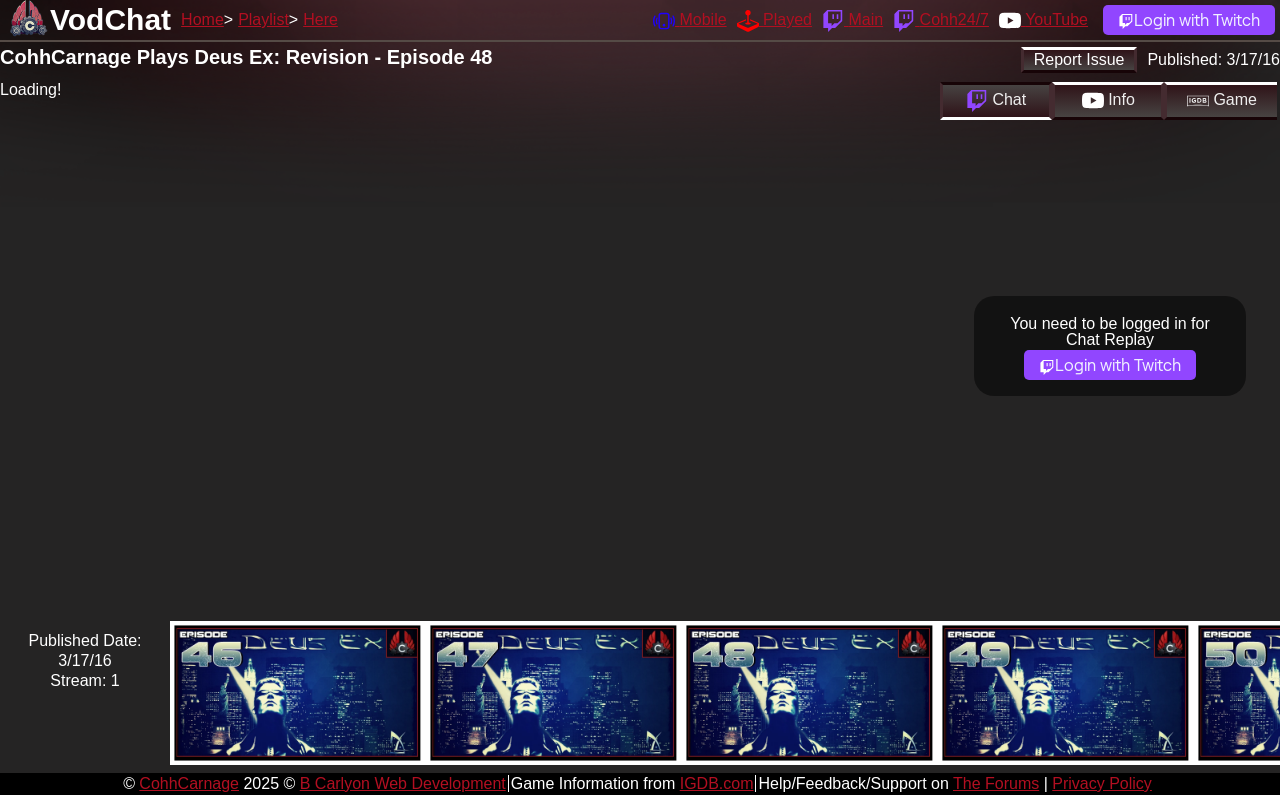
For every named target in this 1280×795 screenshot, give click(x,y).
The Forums (996, 783)
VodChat (110, 19)
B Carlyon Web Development (403, 783)
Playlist (263, 19)
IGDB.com (717, 783)
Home (202, 19)
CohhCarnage (189, 783)
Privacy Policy (1102, 783)
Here (320, 19)
